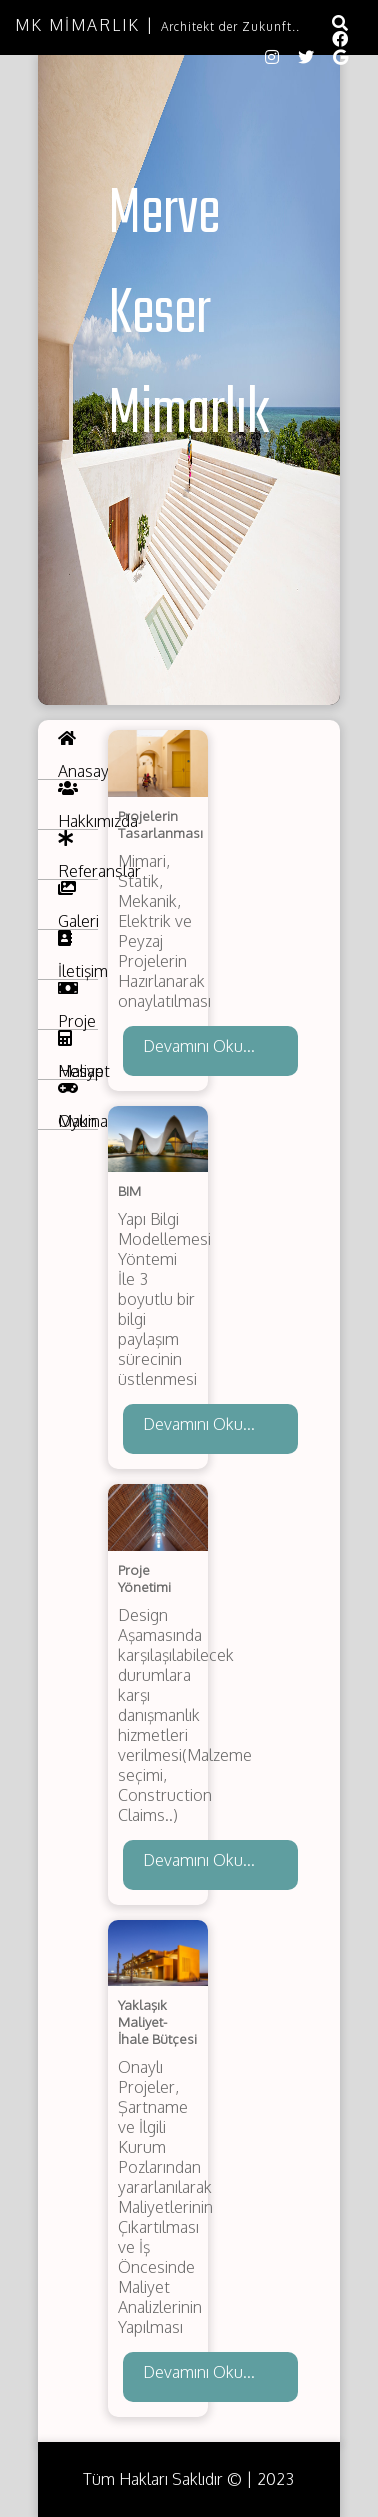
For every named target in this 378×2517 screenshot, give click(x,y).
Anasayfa (78, 755)
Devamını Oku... (199, 1046)
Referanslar (78, 855)
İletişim (78, 955)
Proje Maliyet (78, 1005)
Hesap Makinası (78, 1055)
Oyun (77, 1105)
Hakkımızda (78, 805)
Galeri (78, 905)
